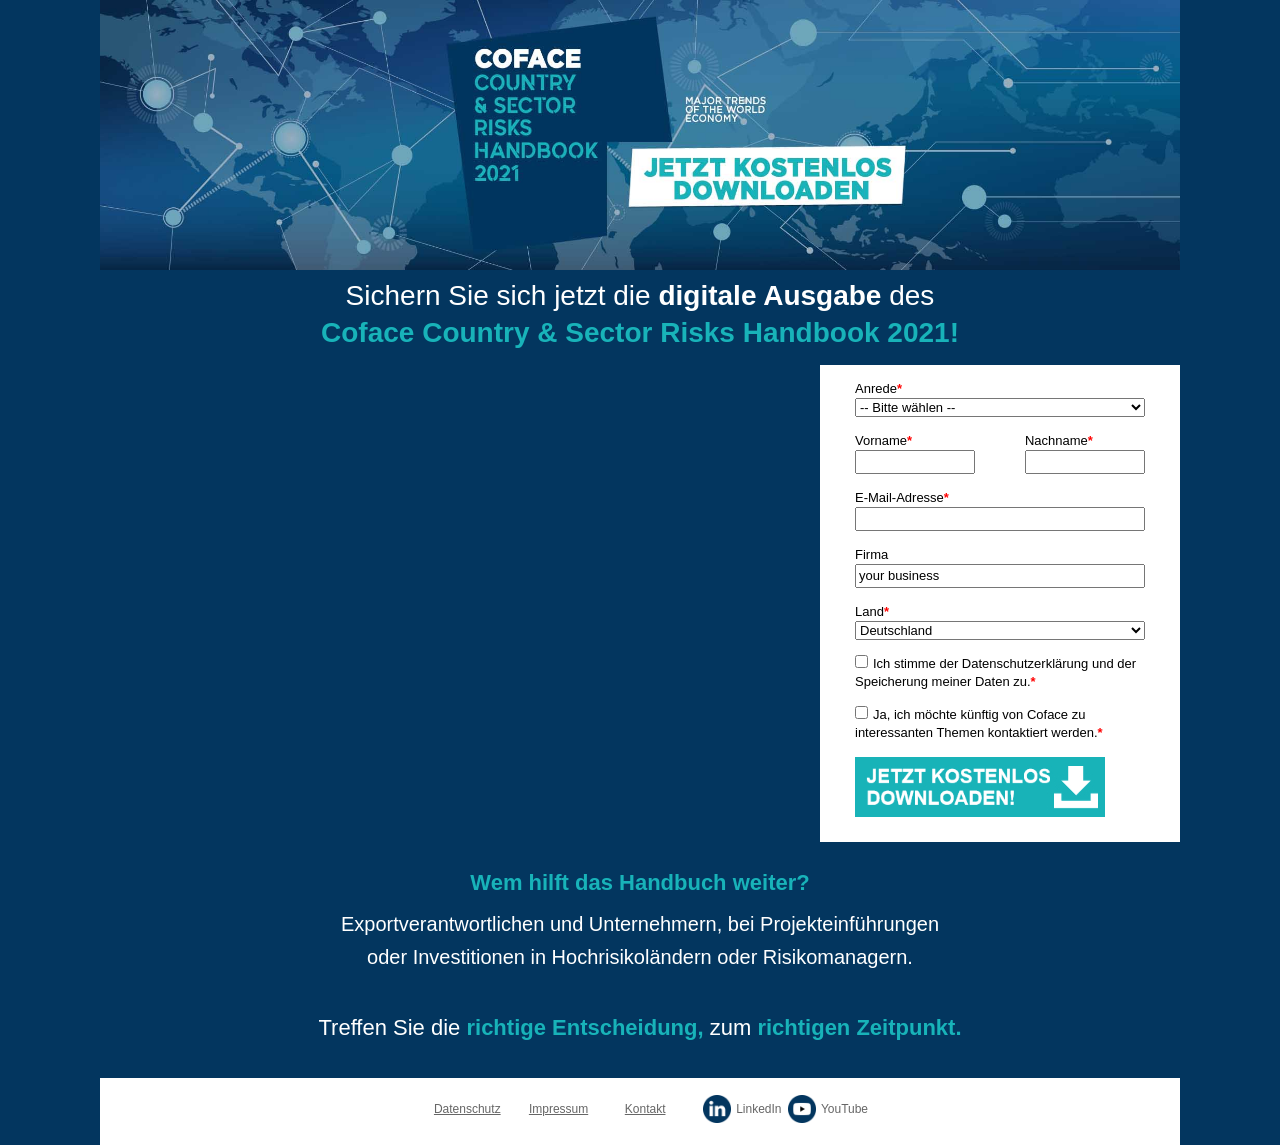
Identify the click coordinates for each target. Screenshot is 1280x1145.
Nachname (1059, 440)
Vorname (883, 440)
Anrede (878, 388)
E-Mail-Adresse (902, 497)
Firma (871, 554)
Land (872, 611)
